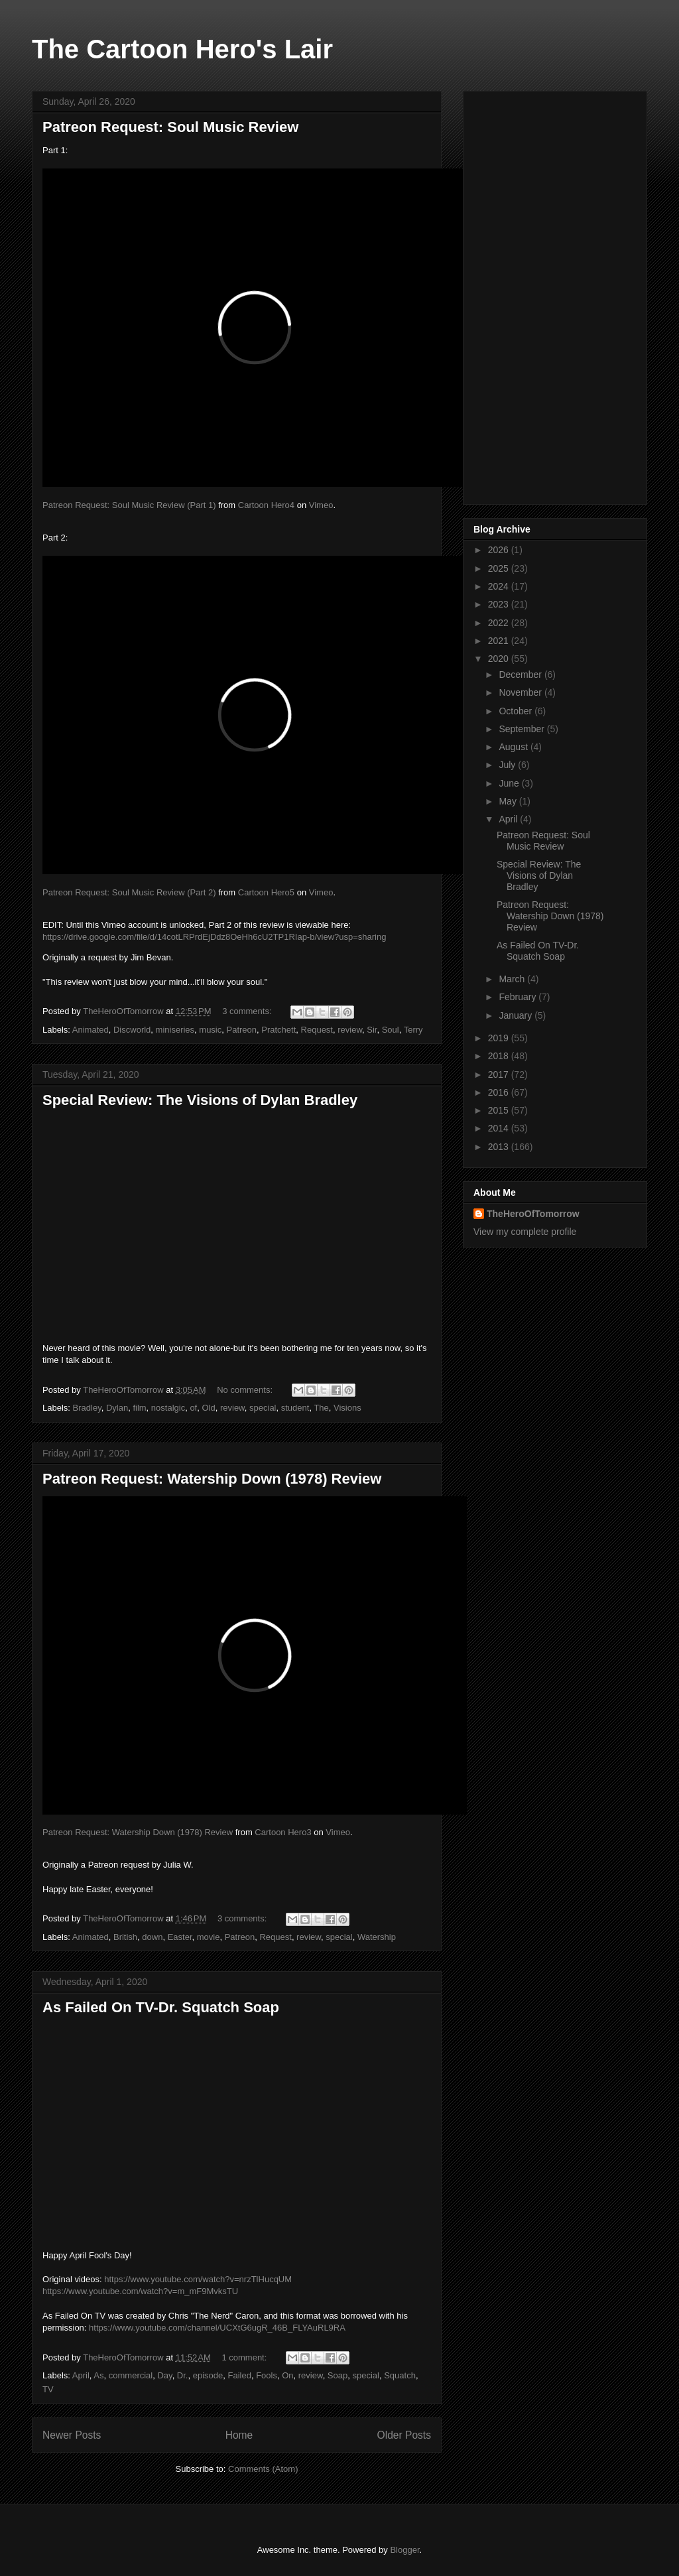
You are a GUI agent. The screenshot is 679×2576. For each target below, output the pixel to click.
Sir (372, 1030)
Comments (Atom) (263, 2469)
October (516, 711)
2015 (499, 1110)
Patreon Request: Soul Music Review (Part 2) (129, 892)
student (295, 1408)
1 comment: (245, 2357)
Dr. (182, 2375)
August (514, 746)
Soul (390, 1030)
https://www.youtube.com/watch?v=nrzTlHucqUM (198, 2279)
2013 (499, 1146)
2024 (499, 586)
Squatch (400, 2375)
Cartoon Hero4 (266, 505)
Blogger (404, 2550)
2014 (499, 1128)
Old (208, 1408)
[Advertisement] (555, 295)
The (321, 1408)
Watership (376, 1937)
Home (239, 2435)
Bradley (87, 1408)
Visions (347, 1408)
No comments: (246, 1390)
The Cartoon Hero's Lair (182, 49)
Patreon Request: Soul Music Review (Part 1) (129, 505)
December (521, 674)
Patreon (242, 1030)
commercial (131, 2375)
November (521, 692)
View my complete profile (524, 1231)
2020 (499, 658)
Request (317, 1030)
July (508, 764)
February (518, 997)
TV (48, 2389)
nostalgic (168, 1408)
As (98, 2375)
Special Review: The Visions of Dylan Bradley (199, 1100)
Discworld (132, 1030)
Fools (266, 2375)
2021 (499, 640)
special (262, 1408)
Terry (413, 1030)
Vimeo (321, 505)
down (152, 1937)
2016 (499, 1092)
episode (208, 2375)
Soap (337, 2375)
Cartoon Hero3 (283, 1832)
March (513, 979)
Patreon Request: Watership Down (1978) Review (211, 1478)
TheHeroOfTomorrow (533, 1213)
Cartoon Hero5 (266, 892)
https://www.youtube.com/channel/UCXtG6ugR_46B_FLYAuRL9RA (217, 2328)
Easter (180, 1937)
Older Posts (404, 2435)
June (510, 783)
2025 (499, 568)
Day (164, 2375)
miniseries (175, 1030)
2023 (499, 604)
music (210, 1030)
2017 (499, 1074)
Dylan (117, 1408)
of (193, 1408)
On (287, 2375)
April (81, 2375)
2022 (499, 622)
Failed (239, 2375)
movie (208, 1937)
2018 (499, 1056)
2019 (499, 1038)
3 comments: (248, 1011)
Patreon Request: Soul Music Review (170, 127)
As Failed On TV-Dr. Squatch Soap (160, 2007)
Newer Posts (71, 2435)
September (522, 729)
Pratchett (278, 1030)
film (139, 1408)
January (516, 1015)
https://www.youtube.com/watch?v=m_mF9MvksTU (140, 2291)
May (509, 801)
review (350, 1030)
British (125, 1937)
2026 (499, 550)
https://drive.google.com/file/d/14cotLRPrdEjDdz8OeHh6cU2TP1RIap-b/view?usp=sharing (214, 937)
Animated (90, 1030)
